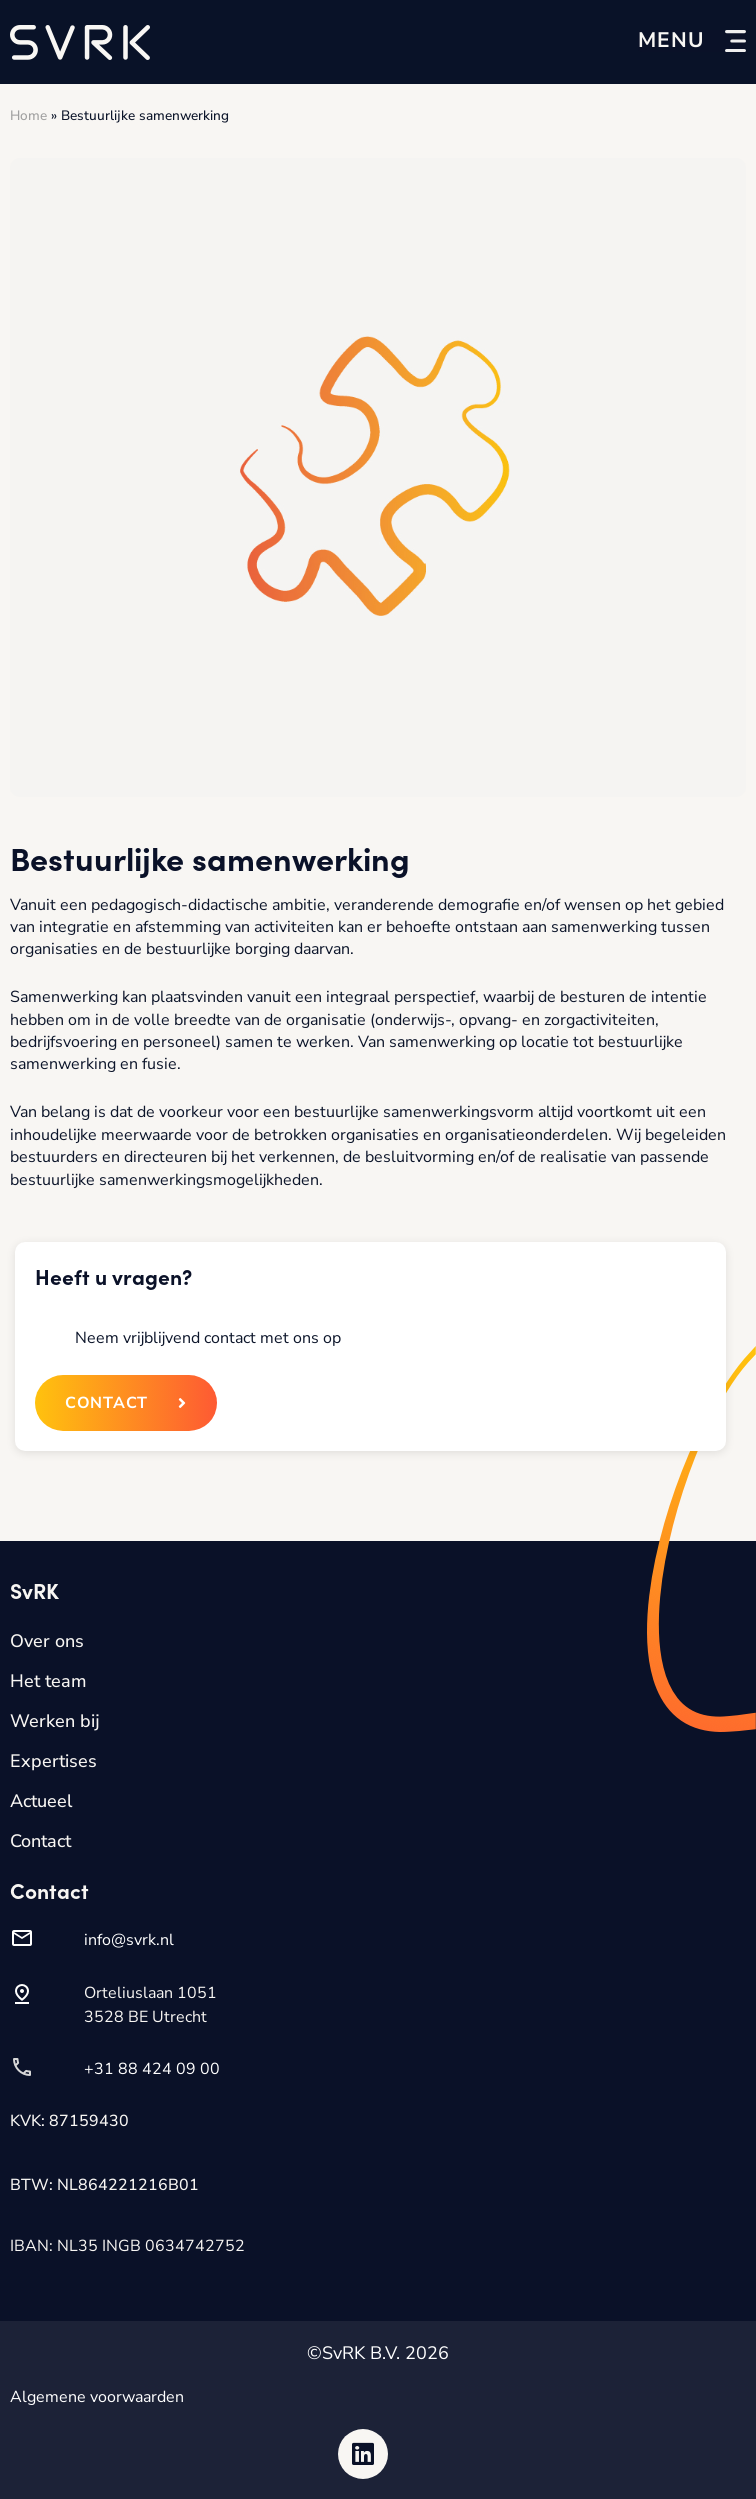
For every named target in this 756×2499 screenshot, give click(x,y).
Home (28, 115)
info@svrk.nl (129, 1940)
